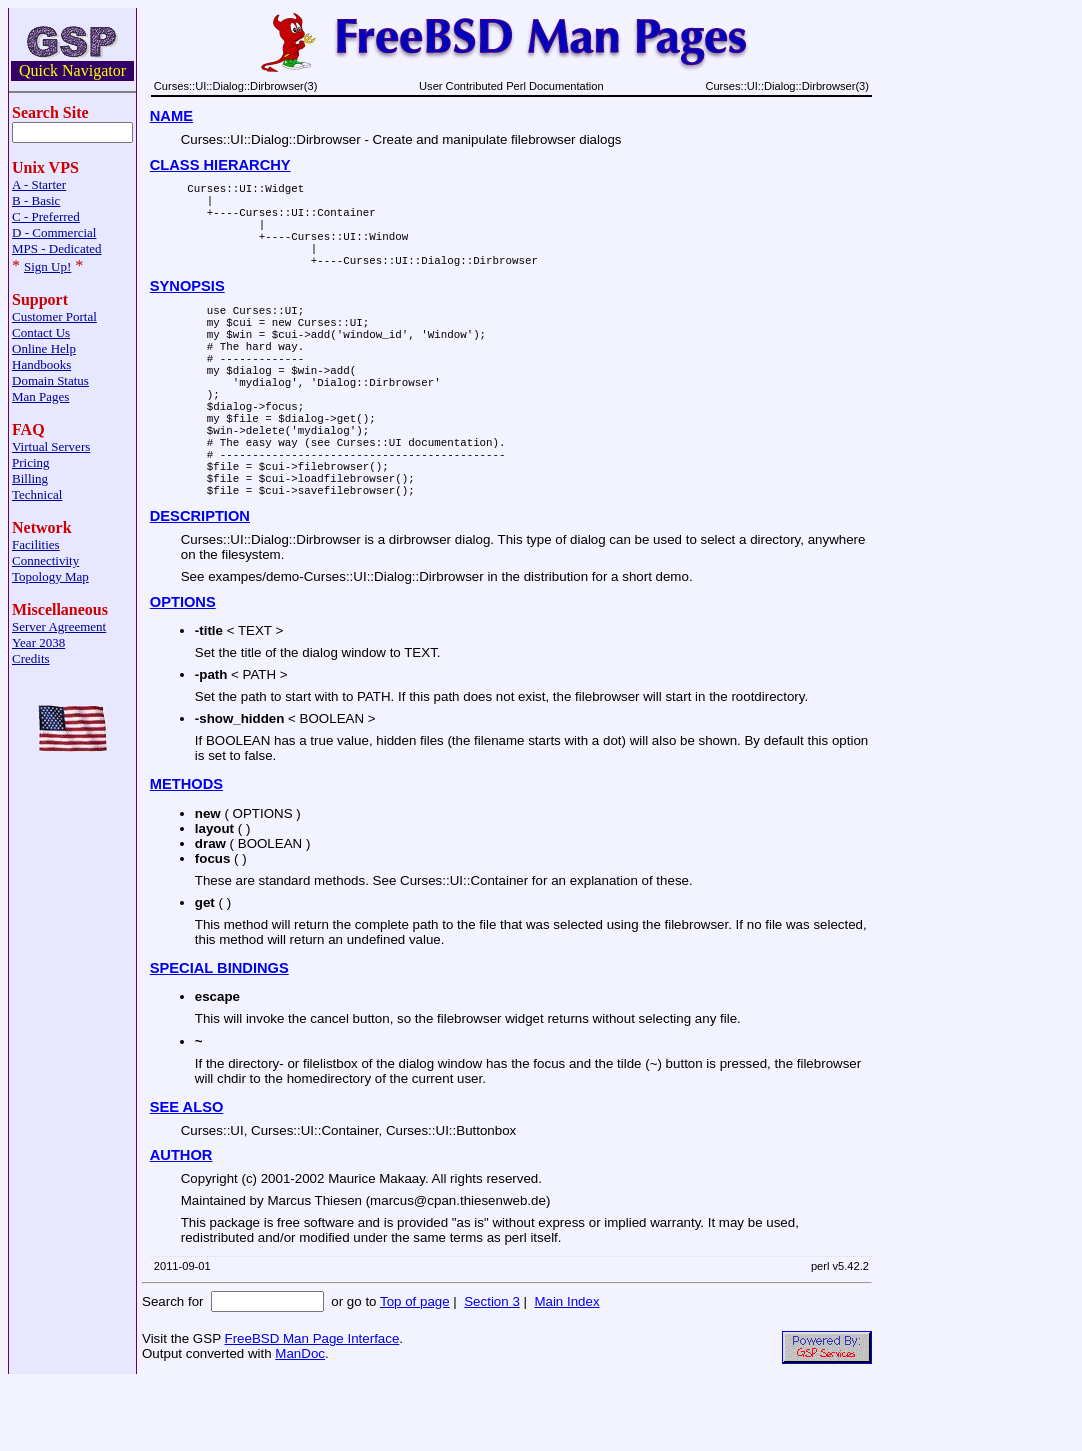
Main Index (566, 1370)
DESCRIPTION (200, 585)
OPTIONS (183, 671)
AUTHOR (181, 1224)
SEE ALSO (187, 1176)
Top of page (415, 1370)
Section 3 (492, 1370)
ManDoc (300, 1422)
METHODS (186, 853)
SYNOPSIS (187, 307)
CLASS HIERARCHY (220, 165)
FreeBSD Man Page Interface (311, 1407)
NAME (171, 116)
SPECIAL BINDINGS (219, 1037)
